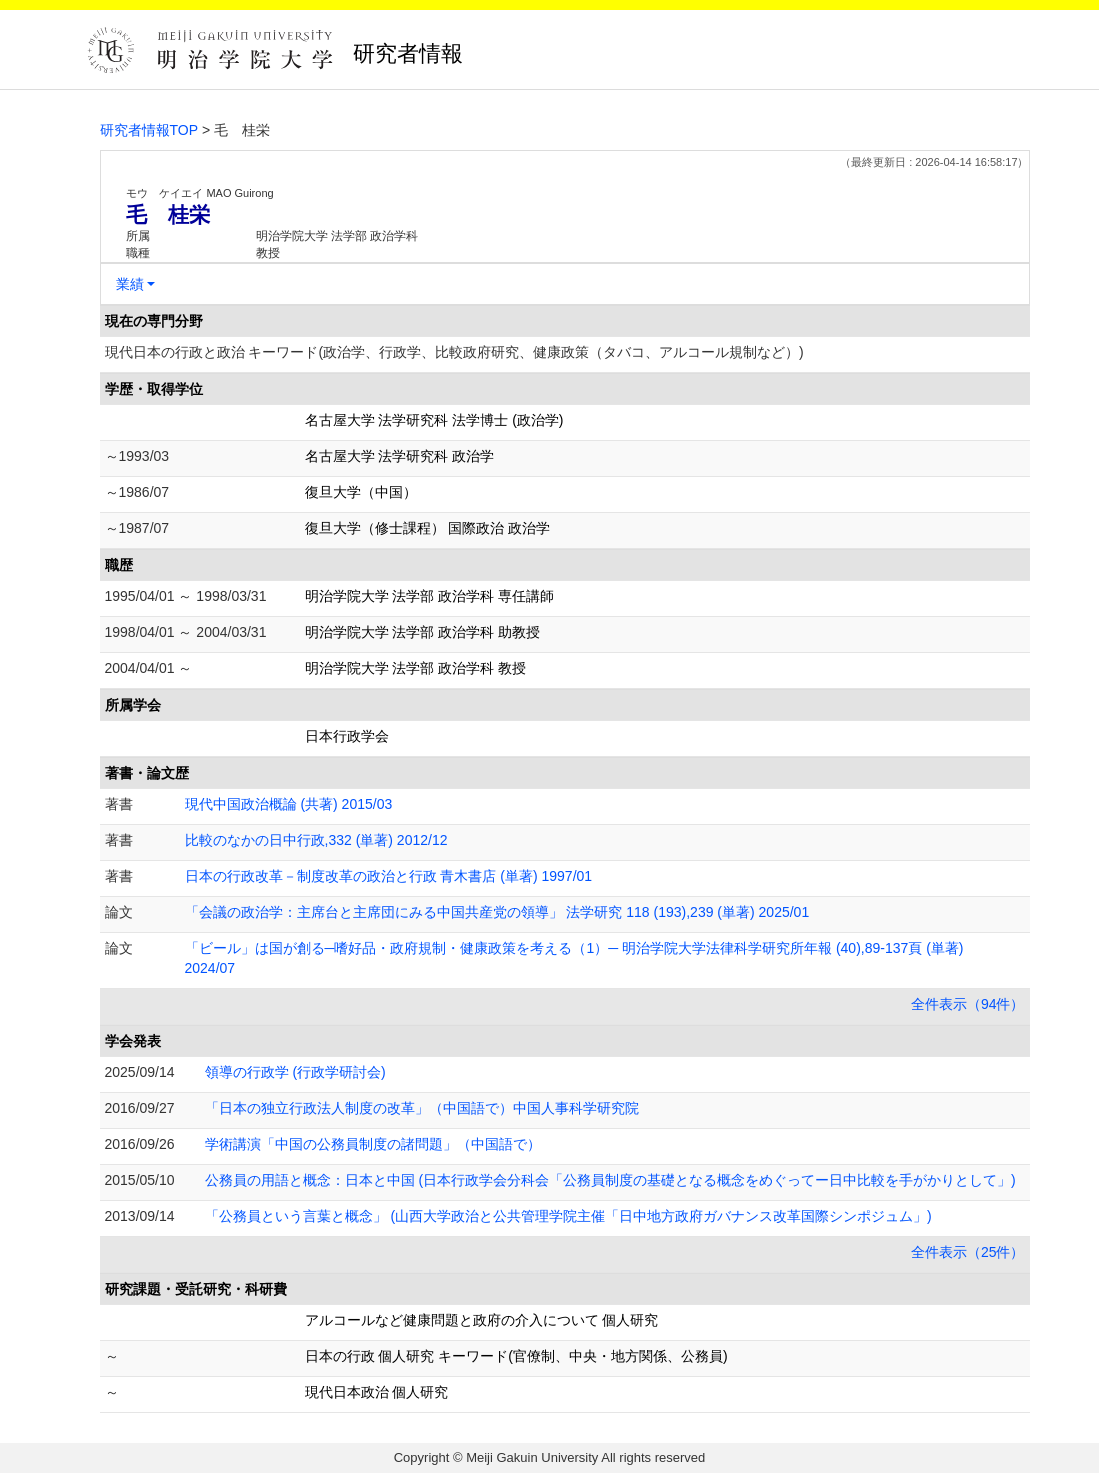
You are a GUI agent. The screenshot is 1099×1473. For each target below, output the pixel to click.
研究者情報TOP (149, 130)
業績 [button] (130, 284)
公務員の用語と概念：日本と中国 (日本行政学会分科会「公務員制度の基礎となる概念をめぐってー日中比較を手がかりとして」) (610, 1180)
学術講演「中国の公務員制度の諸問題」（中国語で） (373, 1144)
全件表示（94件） (968, 1004)
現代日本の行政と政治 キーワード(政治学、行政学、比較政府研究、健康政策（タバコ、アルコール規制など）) (454, 352)
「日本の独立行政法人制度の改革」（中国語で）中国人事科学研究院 (422, 1108)
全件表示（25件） (968, 1252)
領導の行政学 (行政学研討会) (295, 1072)
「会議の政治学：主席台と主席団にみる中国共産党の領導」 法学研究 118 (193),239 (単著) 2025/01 (497, 912)
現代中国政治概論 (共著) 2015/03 (289, 804)
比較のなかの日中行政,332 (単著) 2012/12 (316, 840)
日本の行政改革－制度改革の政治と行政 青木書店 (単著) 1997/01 (389, 876)
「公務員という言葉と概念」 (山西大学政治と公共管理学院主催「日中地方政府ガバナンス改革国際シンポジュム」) (568, 1216)
